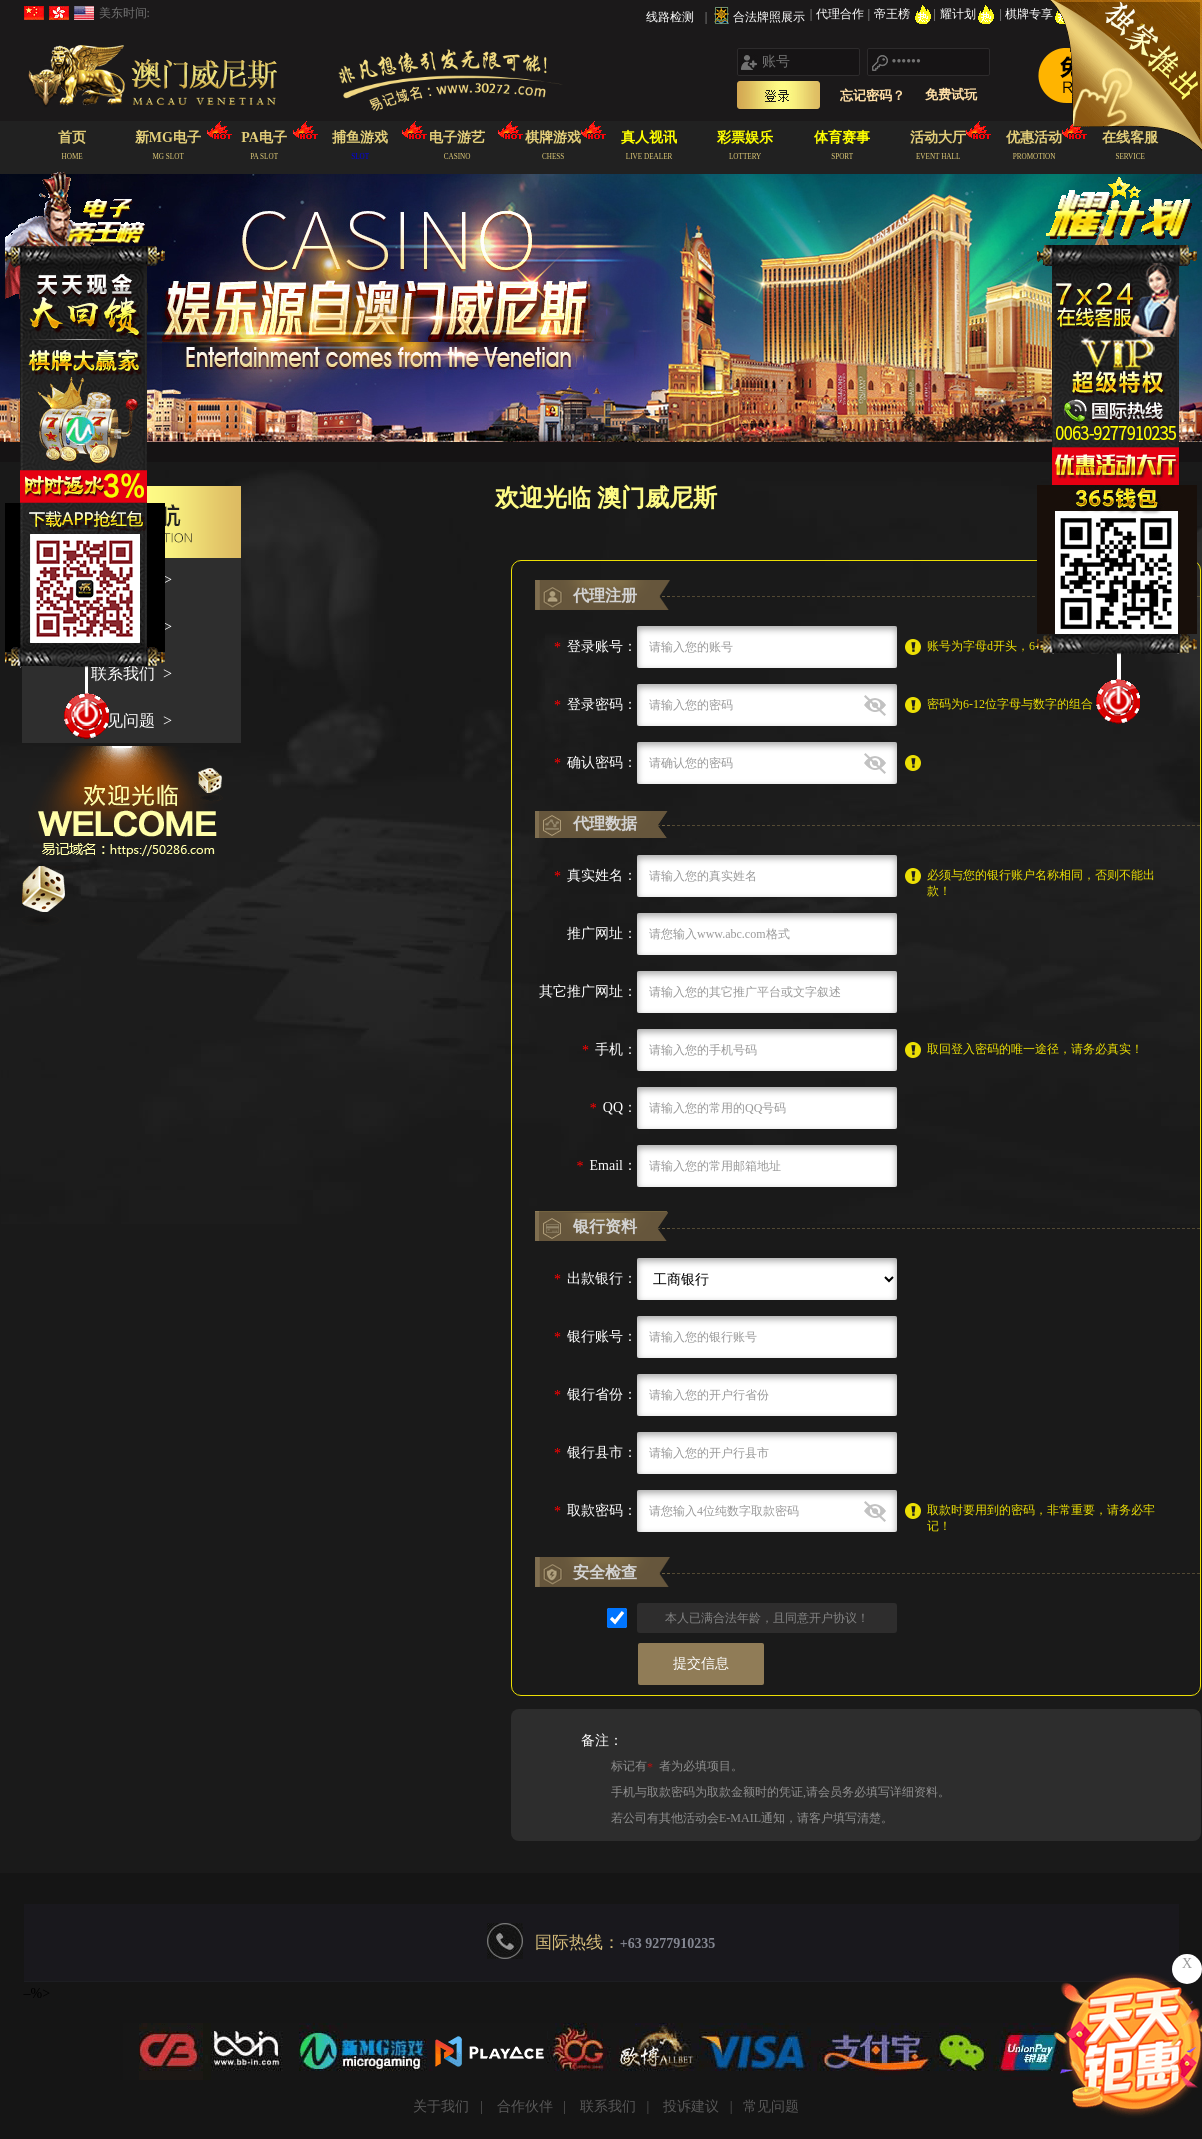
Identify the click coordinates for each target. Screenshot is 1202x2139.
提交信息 (701, 1663)
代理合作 (841, 14)
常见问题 (771, 2106)
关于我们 (441, 2106)
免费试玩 (951, 94)
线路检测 (670, 17)
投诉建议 (691, 2106)
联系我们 (608, 2106)
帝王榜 (903, 14)
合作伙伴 (525, 2106)
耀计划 (969, 14)
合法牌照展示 (769, 17)
